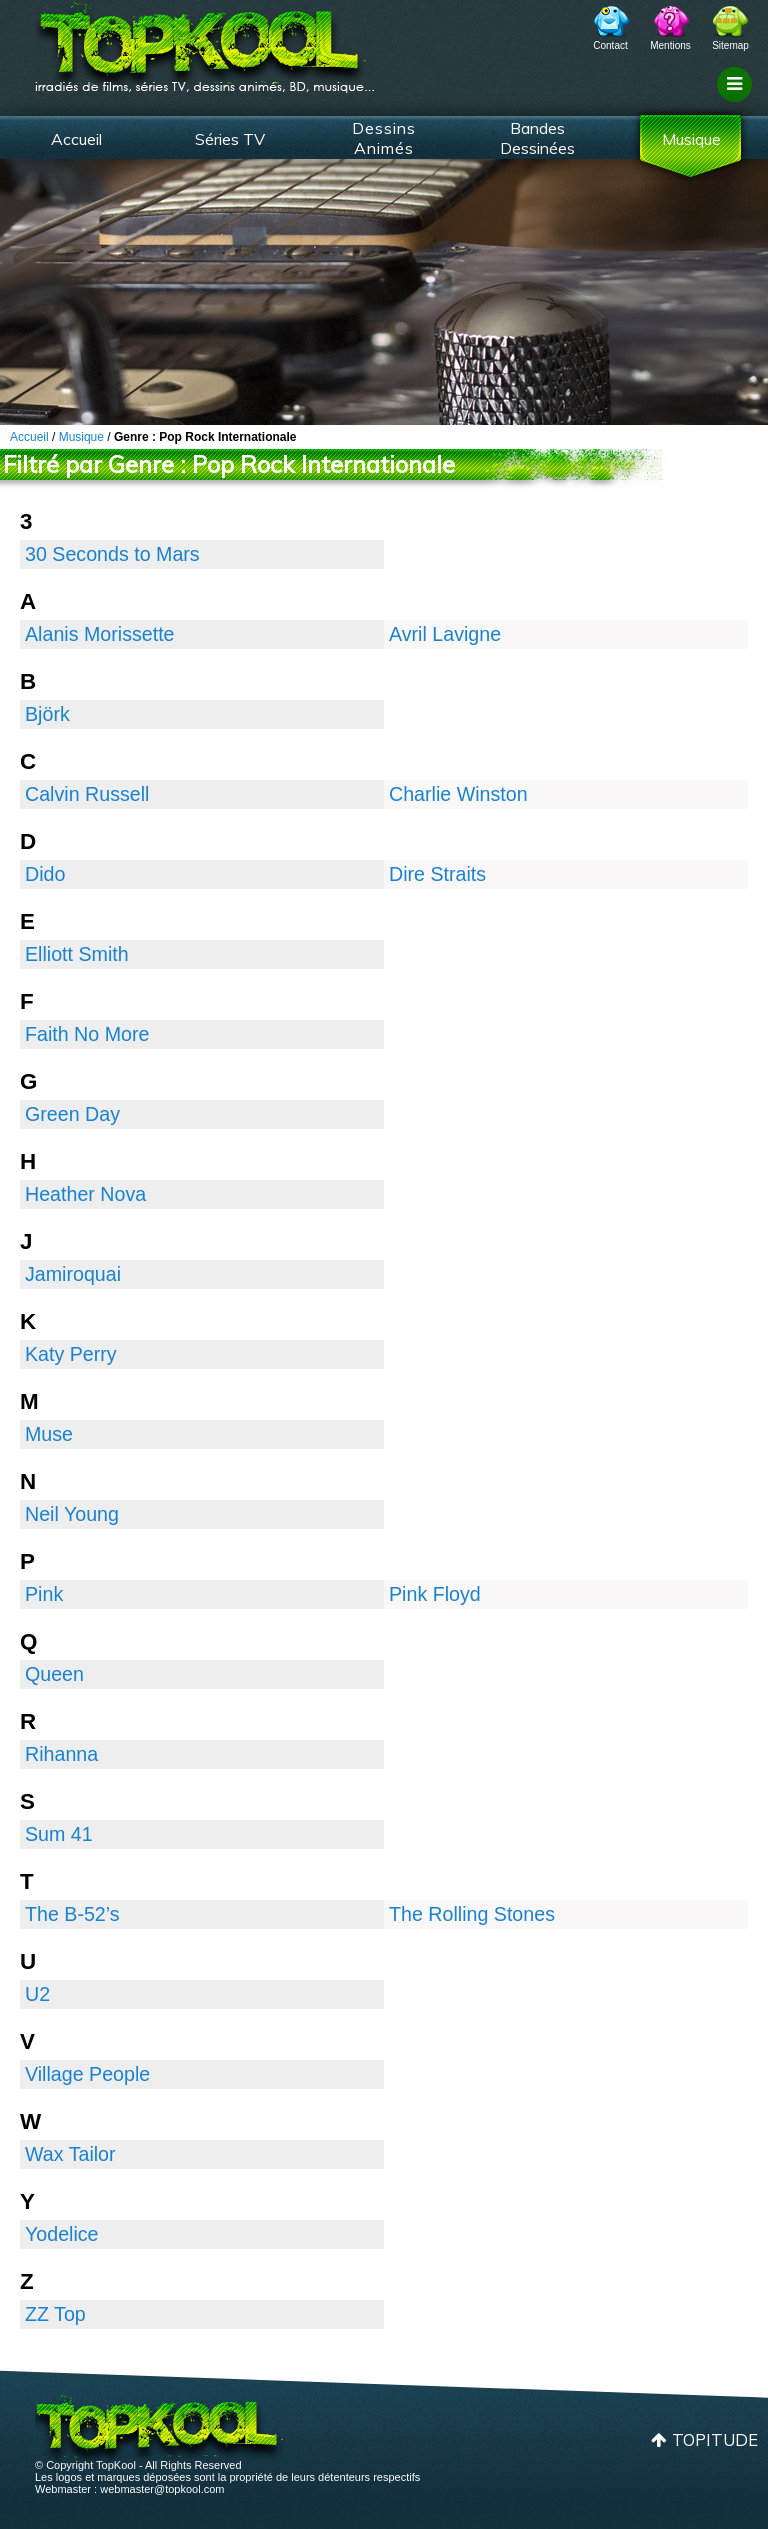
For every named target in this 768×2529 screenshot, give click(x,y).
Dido (45, 874)
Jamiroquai (73, 1274)
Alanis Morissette (100, 634)
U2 (37, 1994)
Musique (691, 139)
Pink (44, 1594)
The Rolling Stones (472, 1914)
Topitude (715, 2439)
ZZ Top (55, 2314)
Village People (87, 2074)
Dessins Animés (384, 138)
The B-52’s (72, 1914)
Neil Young (72, 1514)
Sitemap (730, 45)
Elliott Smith (77, 954)
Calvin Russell (87, 794)
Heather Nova (85, 1194)
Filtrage (737, 103)
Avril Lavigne (445, 634)
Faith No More (87, 1034)
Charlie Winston (458, 794)
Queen (54, 1674)
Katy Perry (71, 1354)
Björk (47, 714)
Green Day (72, 1114)
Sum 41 (59, 1834)
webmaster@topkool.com (162, 2489)
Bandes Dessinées (537, 138)
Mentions (670, 45)
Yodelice (62, 2234)
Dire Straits (437, 874)
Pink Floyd (435, 1594)
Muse (49, 1434)
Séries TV (230, 139)
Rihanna (61, 1754)
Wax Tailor (70, 2154)
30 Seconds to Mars (112, 554)
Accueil (76, 139)
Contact (610, 45)
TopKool (205, 41)
